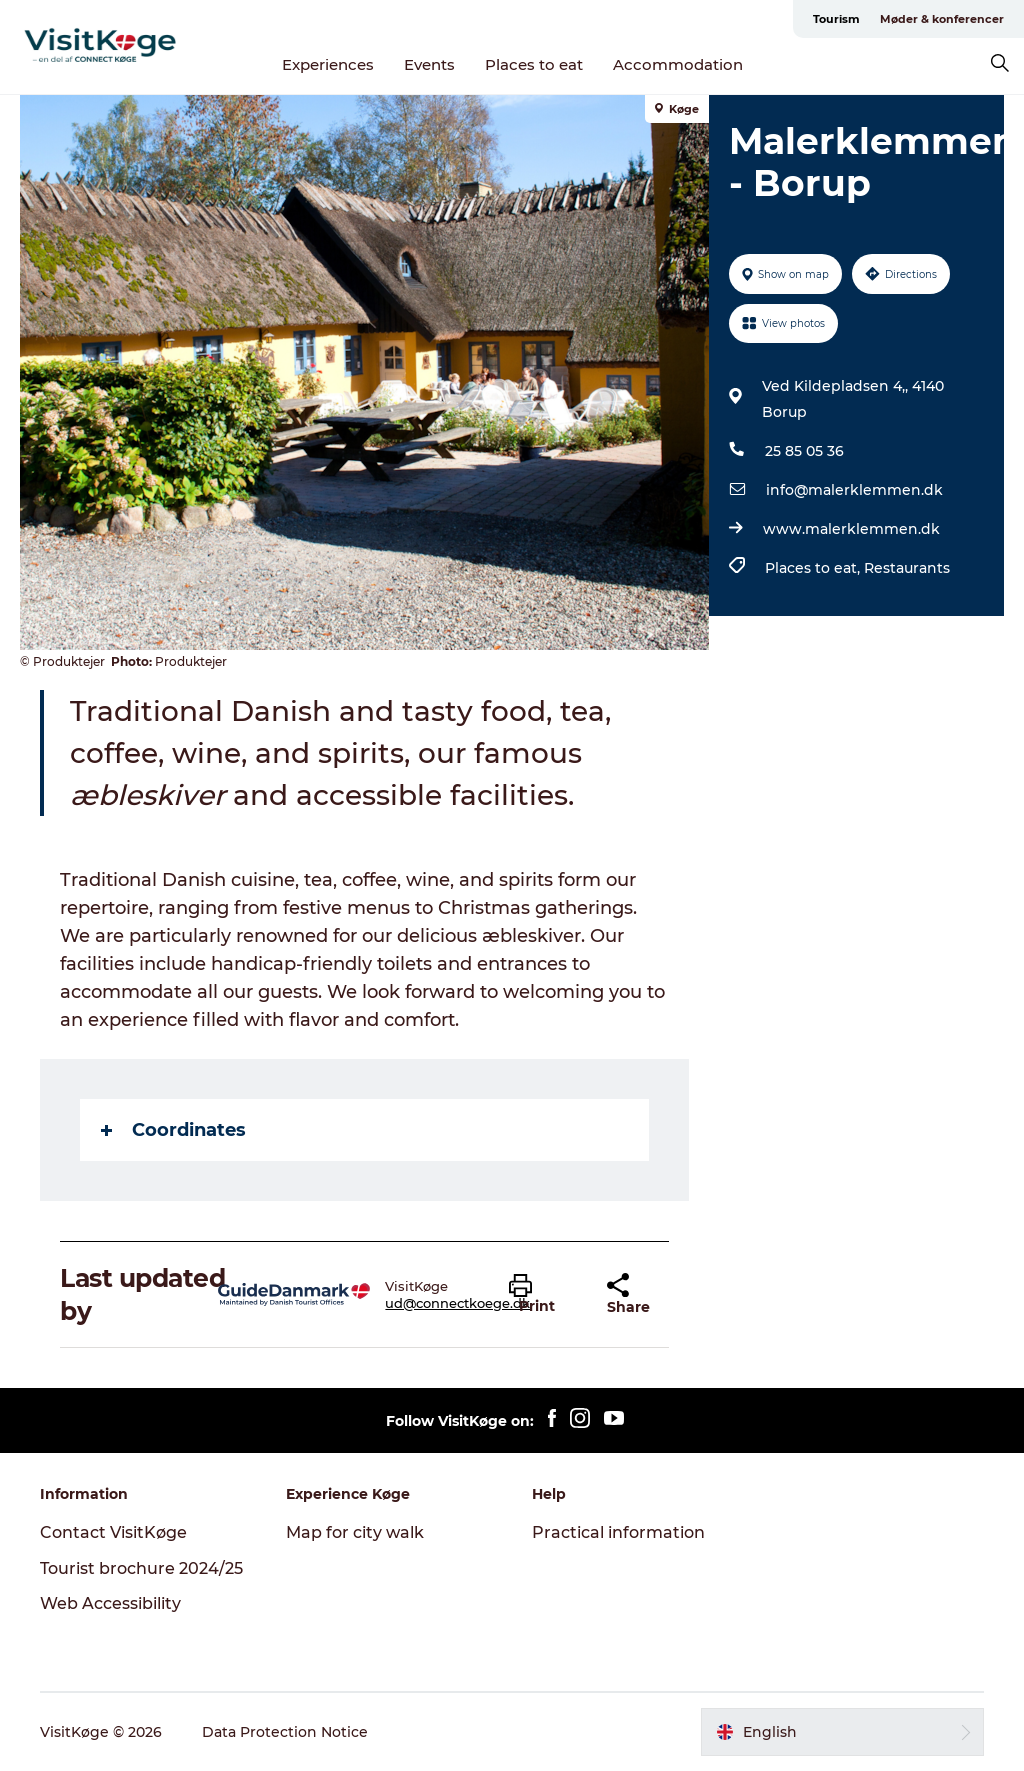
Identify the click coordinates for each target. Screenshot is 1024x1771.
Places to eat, (814, 568)
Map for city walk (355, 1532)
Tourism (836, 19)
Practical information (618, 1532)
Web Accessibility (110, 1603)
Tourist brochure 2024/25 (141, 1568)
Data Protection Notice (285, 1732)
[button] (542, 1295)
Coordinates (173, 1130)
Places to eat (534, 64)
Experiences (328, 64)
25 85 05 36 (804, 451)
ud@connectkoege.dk (457, 1303)
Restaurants (907, 568)
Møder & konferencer (942, 19)
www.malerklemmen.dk (851, 529)
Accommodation (678, 64)
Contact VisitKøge (113, 1532)
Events (429, 64)
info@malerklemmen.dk (854, 490)
